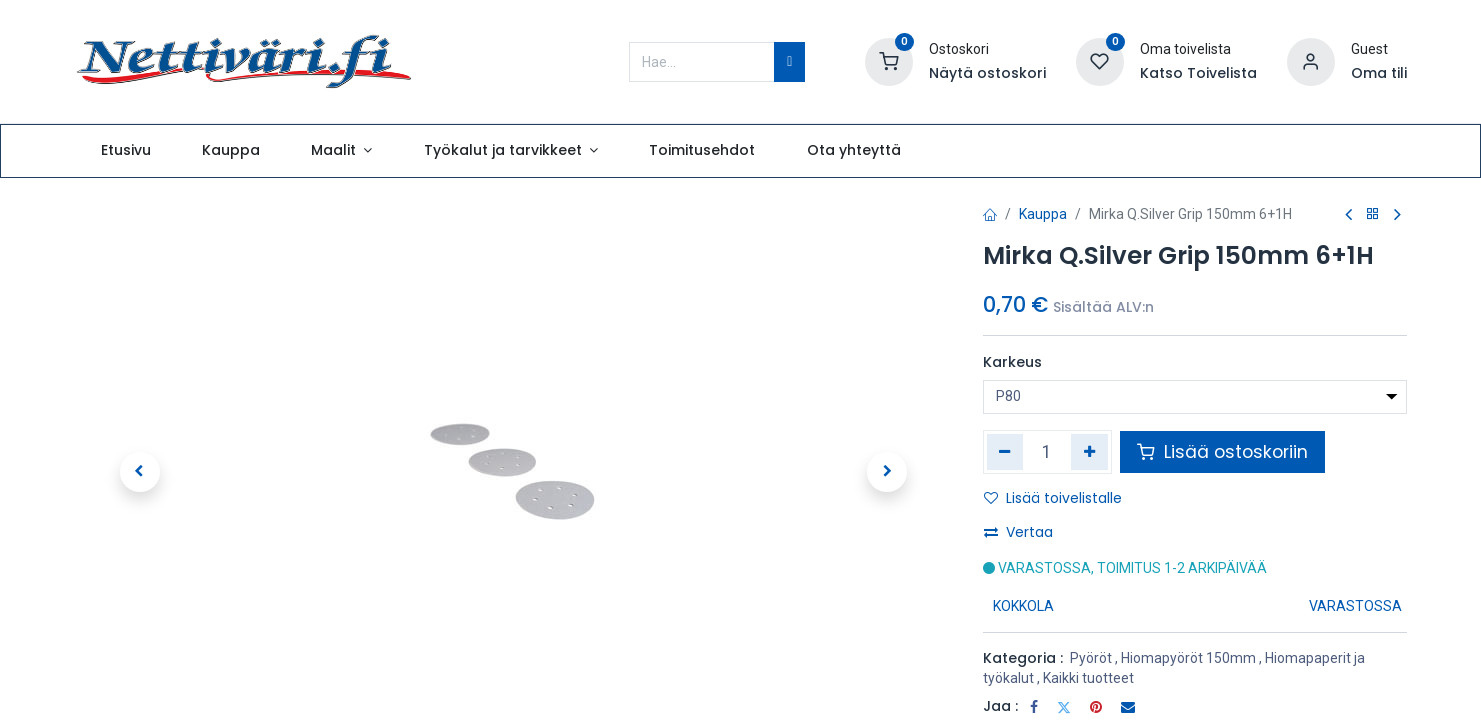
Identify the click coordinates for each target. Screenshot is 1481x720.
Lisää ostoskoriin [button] (1222, 452)
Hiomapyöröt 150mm (1188, 658)
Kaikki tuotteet (1088, 678)
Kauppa (1043, 214)
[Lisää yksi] (1089, 452)
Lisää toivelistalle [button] (1053, 498)
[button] (140, 472)
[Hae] (789, 62)
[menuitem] (125, 151)
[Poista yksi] (1005, 452)
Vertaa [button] (1018, 532)
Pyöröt (1091, 658)
